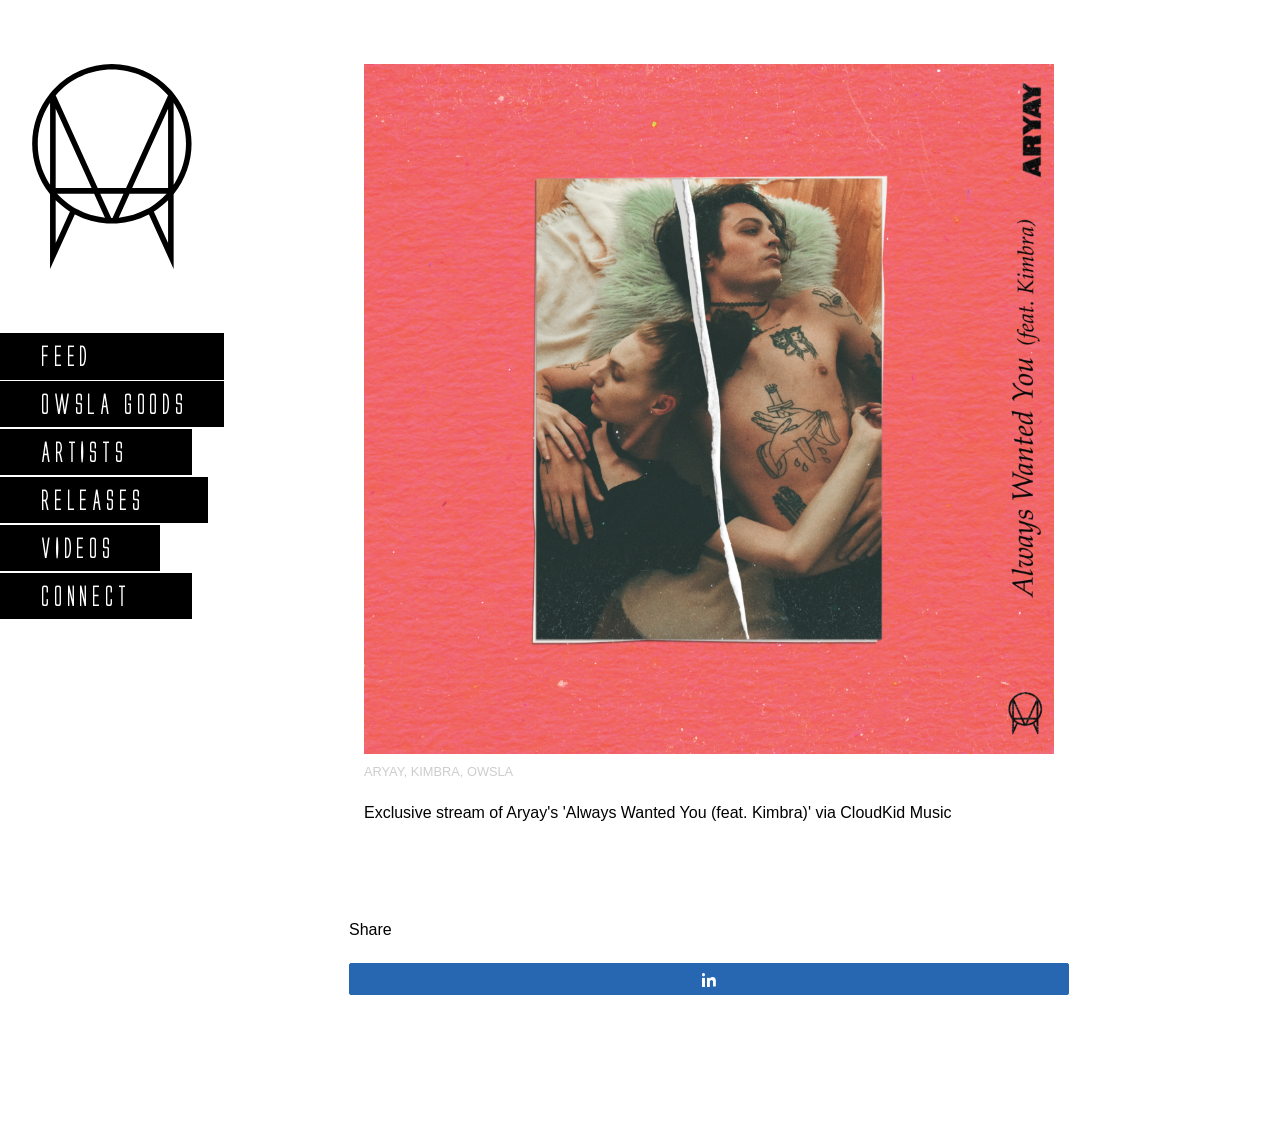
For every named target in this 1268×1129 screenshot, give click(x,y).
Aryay (384, 771)
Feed (65, 355)
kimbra (435, 771)
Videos (77, 547)
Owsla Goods (113, 403)
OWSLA (490, 771)
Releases (91, 499)
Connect (85, 595)
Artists (83, 451)
